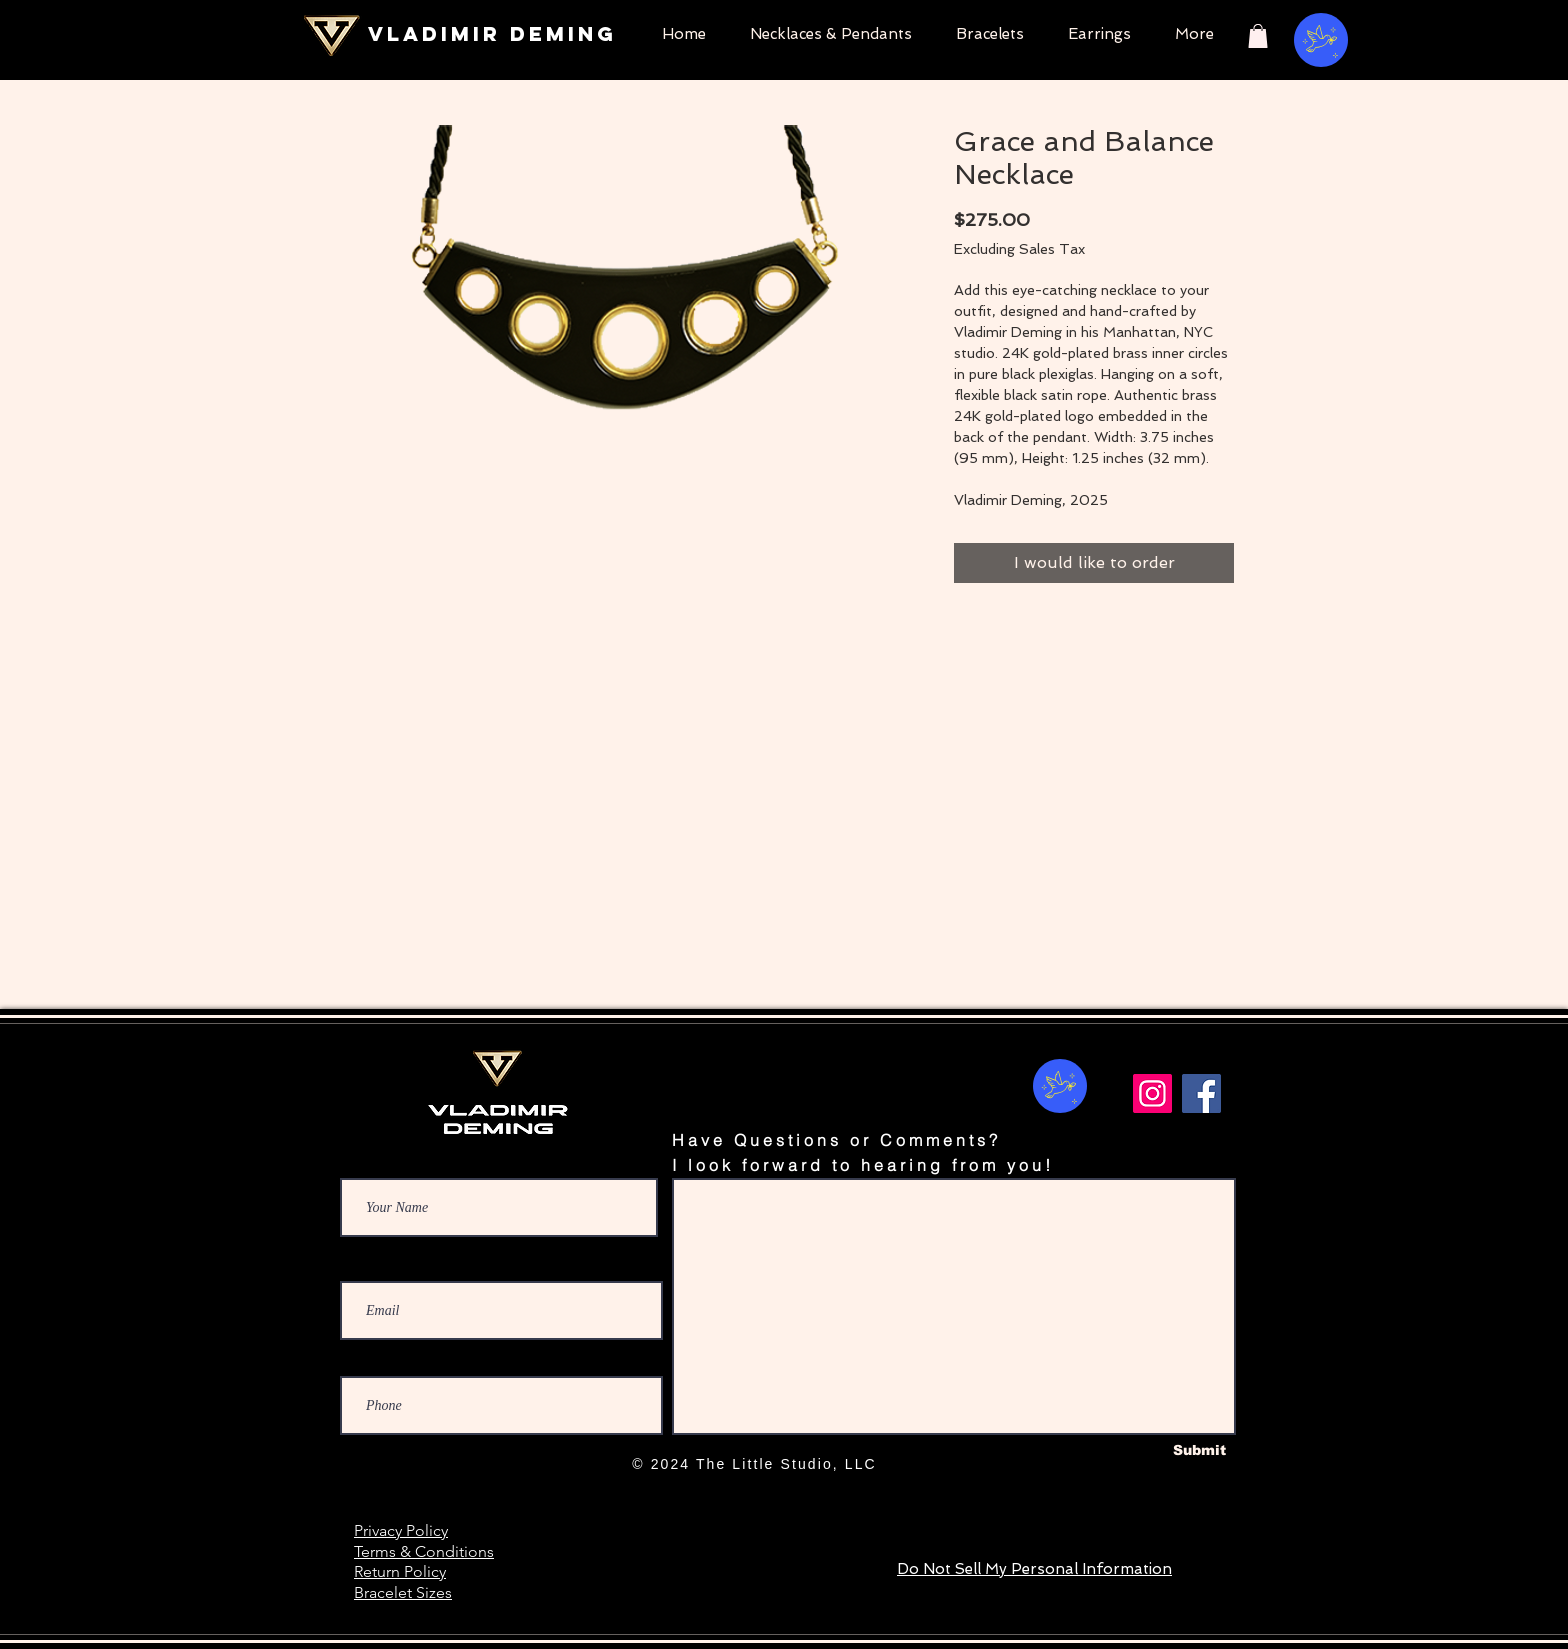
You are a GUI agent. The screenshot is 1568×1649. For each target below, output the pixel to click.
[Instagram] (1152, 1093)
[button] (1258, 36)
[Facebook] (1201, 1093)
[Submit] (1199, 1451)
